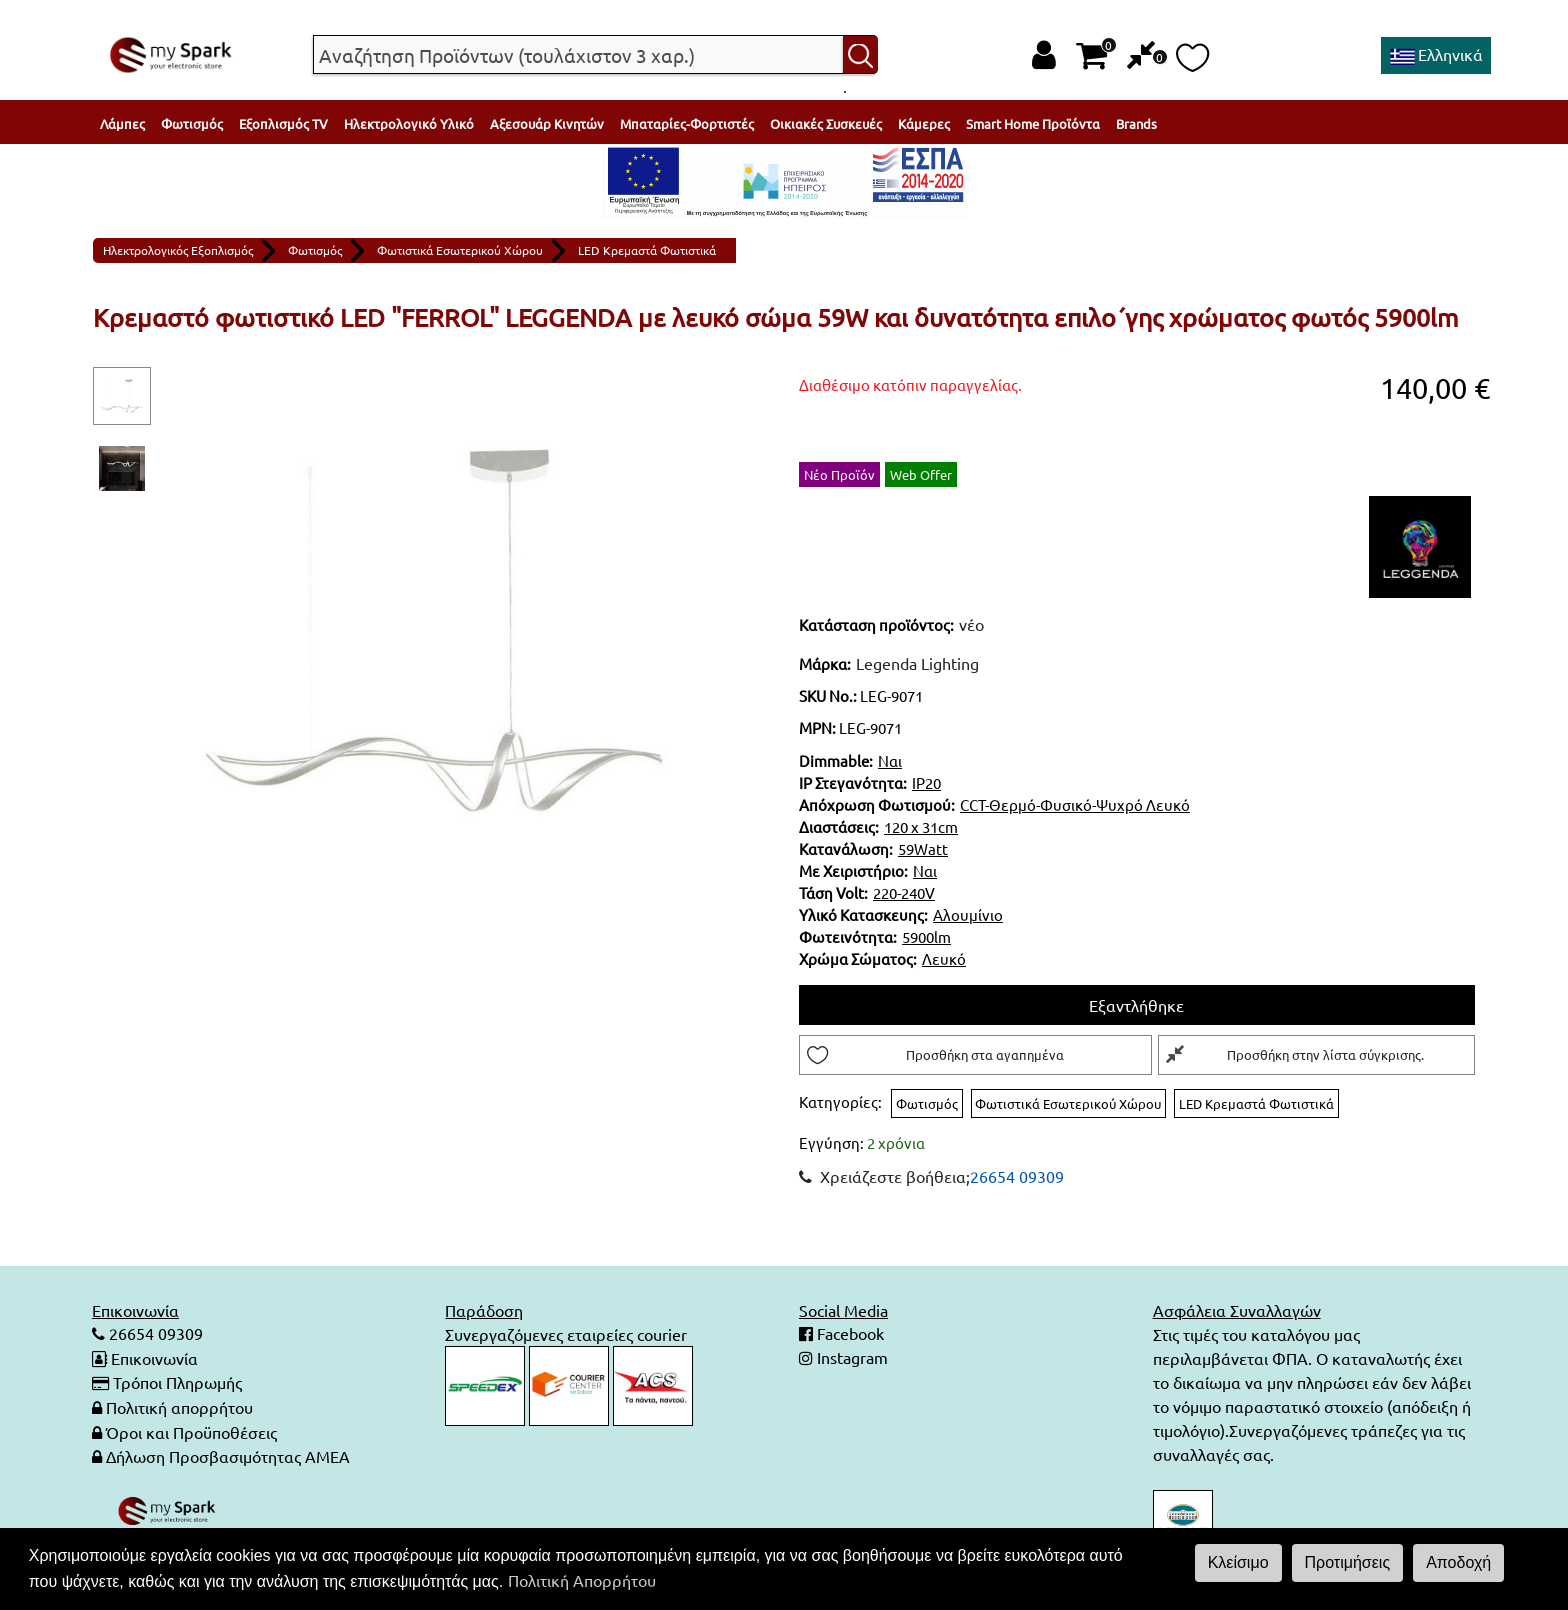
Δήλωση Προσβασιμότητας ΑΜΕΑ (228, 1455)
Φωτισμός (192, 123)
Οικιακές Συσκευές (826, 123)
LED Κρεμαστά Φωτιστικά (647, 250)
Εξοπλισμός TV (283, 123)
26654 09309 (1017, 1177)
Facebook (848, 1335)
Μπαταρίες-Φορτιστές (687, 123)
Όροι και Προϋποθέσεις (191, 1431)
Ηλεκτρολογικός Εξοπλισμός (178, 250)
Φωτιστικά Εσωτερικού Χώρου (460, 250)
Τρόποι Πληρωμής (177, 1383)
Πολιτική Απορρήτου (582, 1580)
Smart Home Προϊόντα (1033, 123)
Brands (1136, 123)
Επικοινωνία (154, 1359)
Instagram (850, 1359)
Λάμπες (122, 123)
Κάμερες (924, 123)
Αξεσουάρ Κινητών (547, 123)
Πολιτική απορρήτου (179, 1407)
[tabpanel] (433, 629)
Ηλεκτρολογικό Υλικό (409, 123)
